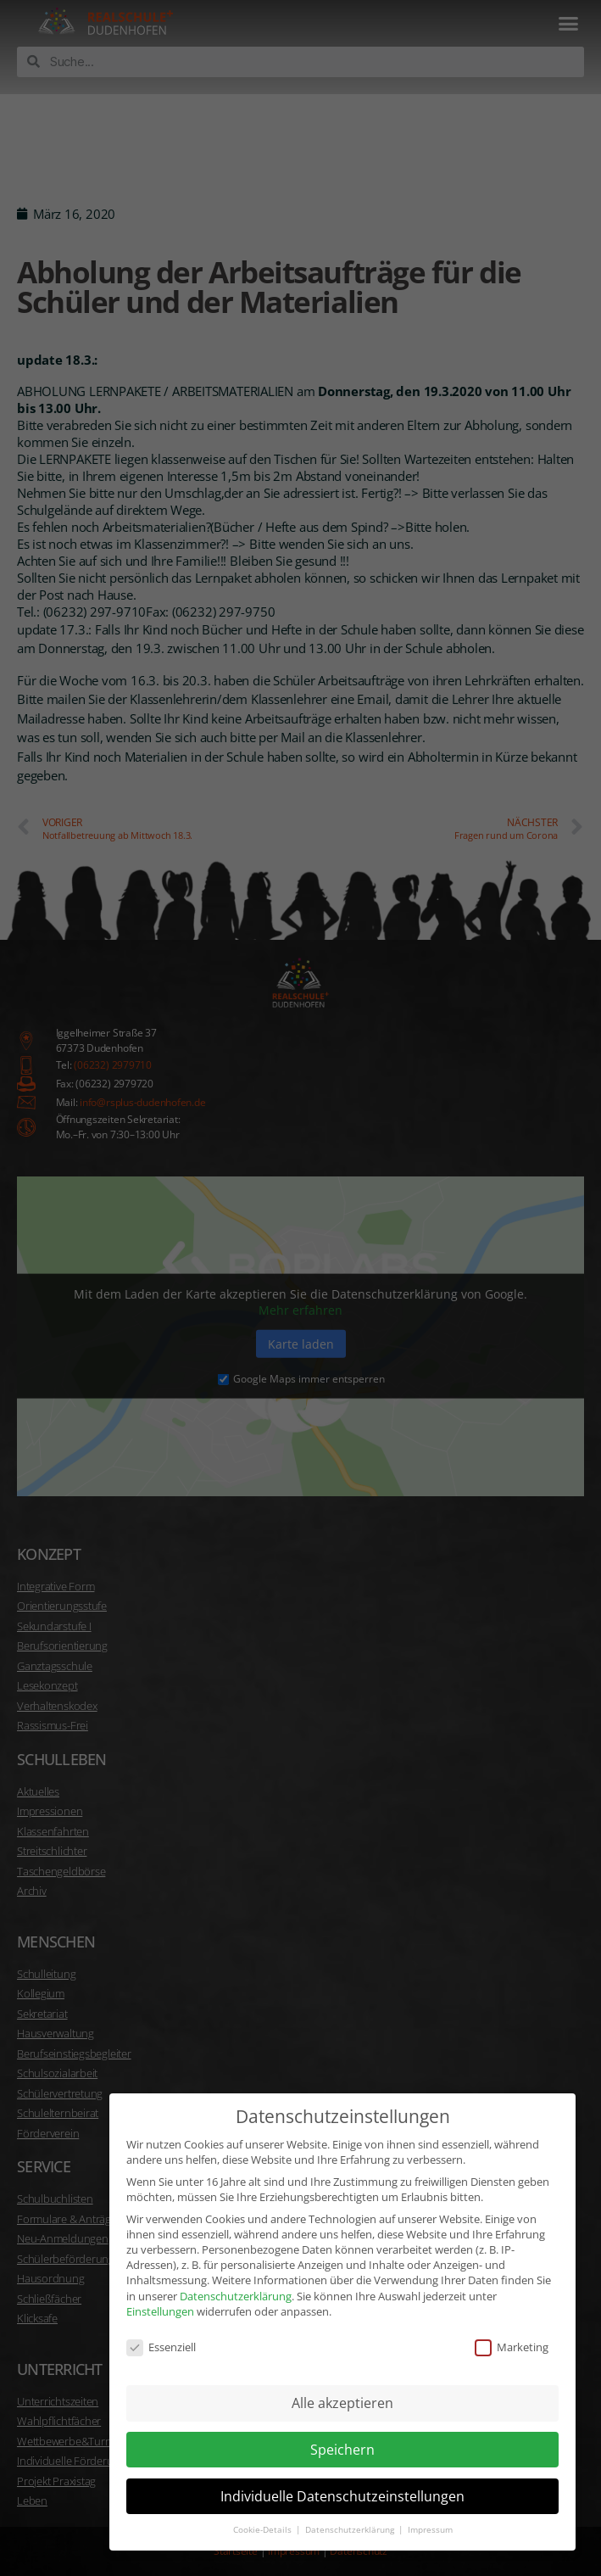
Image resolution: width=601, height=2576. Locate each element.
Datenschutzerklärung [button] (351, 2518)
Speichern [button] (342, 2438)
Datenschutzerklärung (236, 2284)
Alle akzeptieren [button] (342, 2392)
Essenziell (161, 2336)
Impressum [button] (430, 2518)
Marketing (511, 2336)
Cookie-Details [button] (263, 2518)
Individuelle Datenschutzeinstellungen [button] (342, 2485)
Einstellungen (160, 2300)
